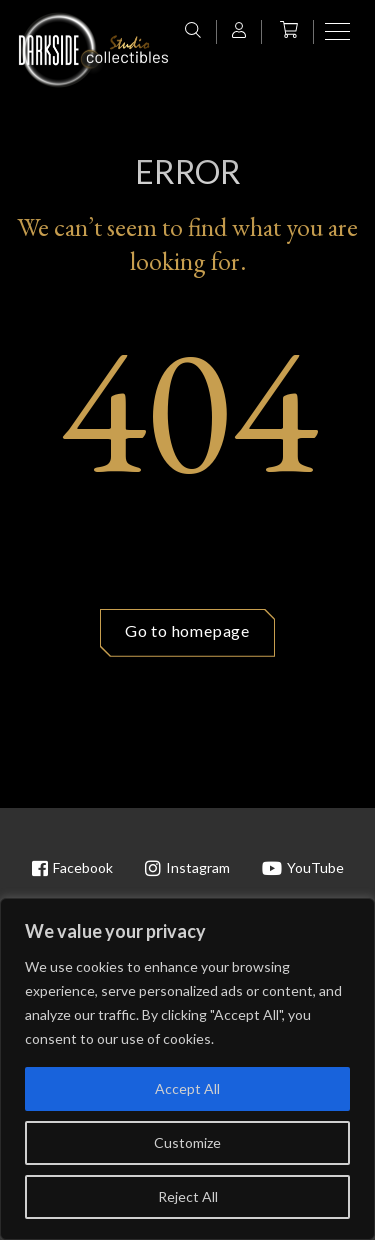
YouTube (303, 868)
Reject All (188, 1196)
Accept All (187, 1088)
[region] (187, 1069)
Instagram (187, 868)
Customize (187, 1142)
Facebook (72, 868)
